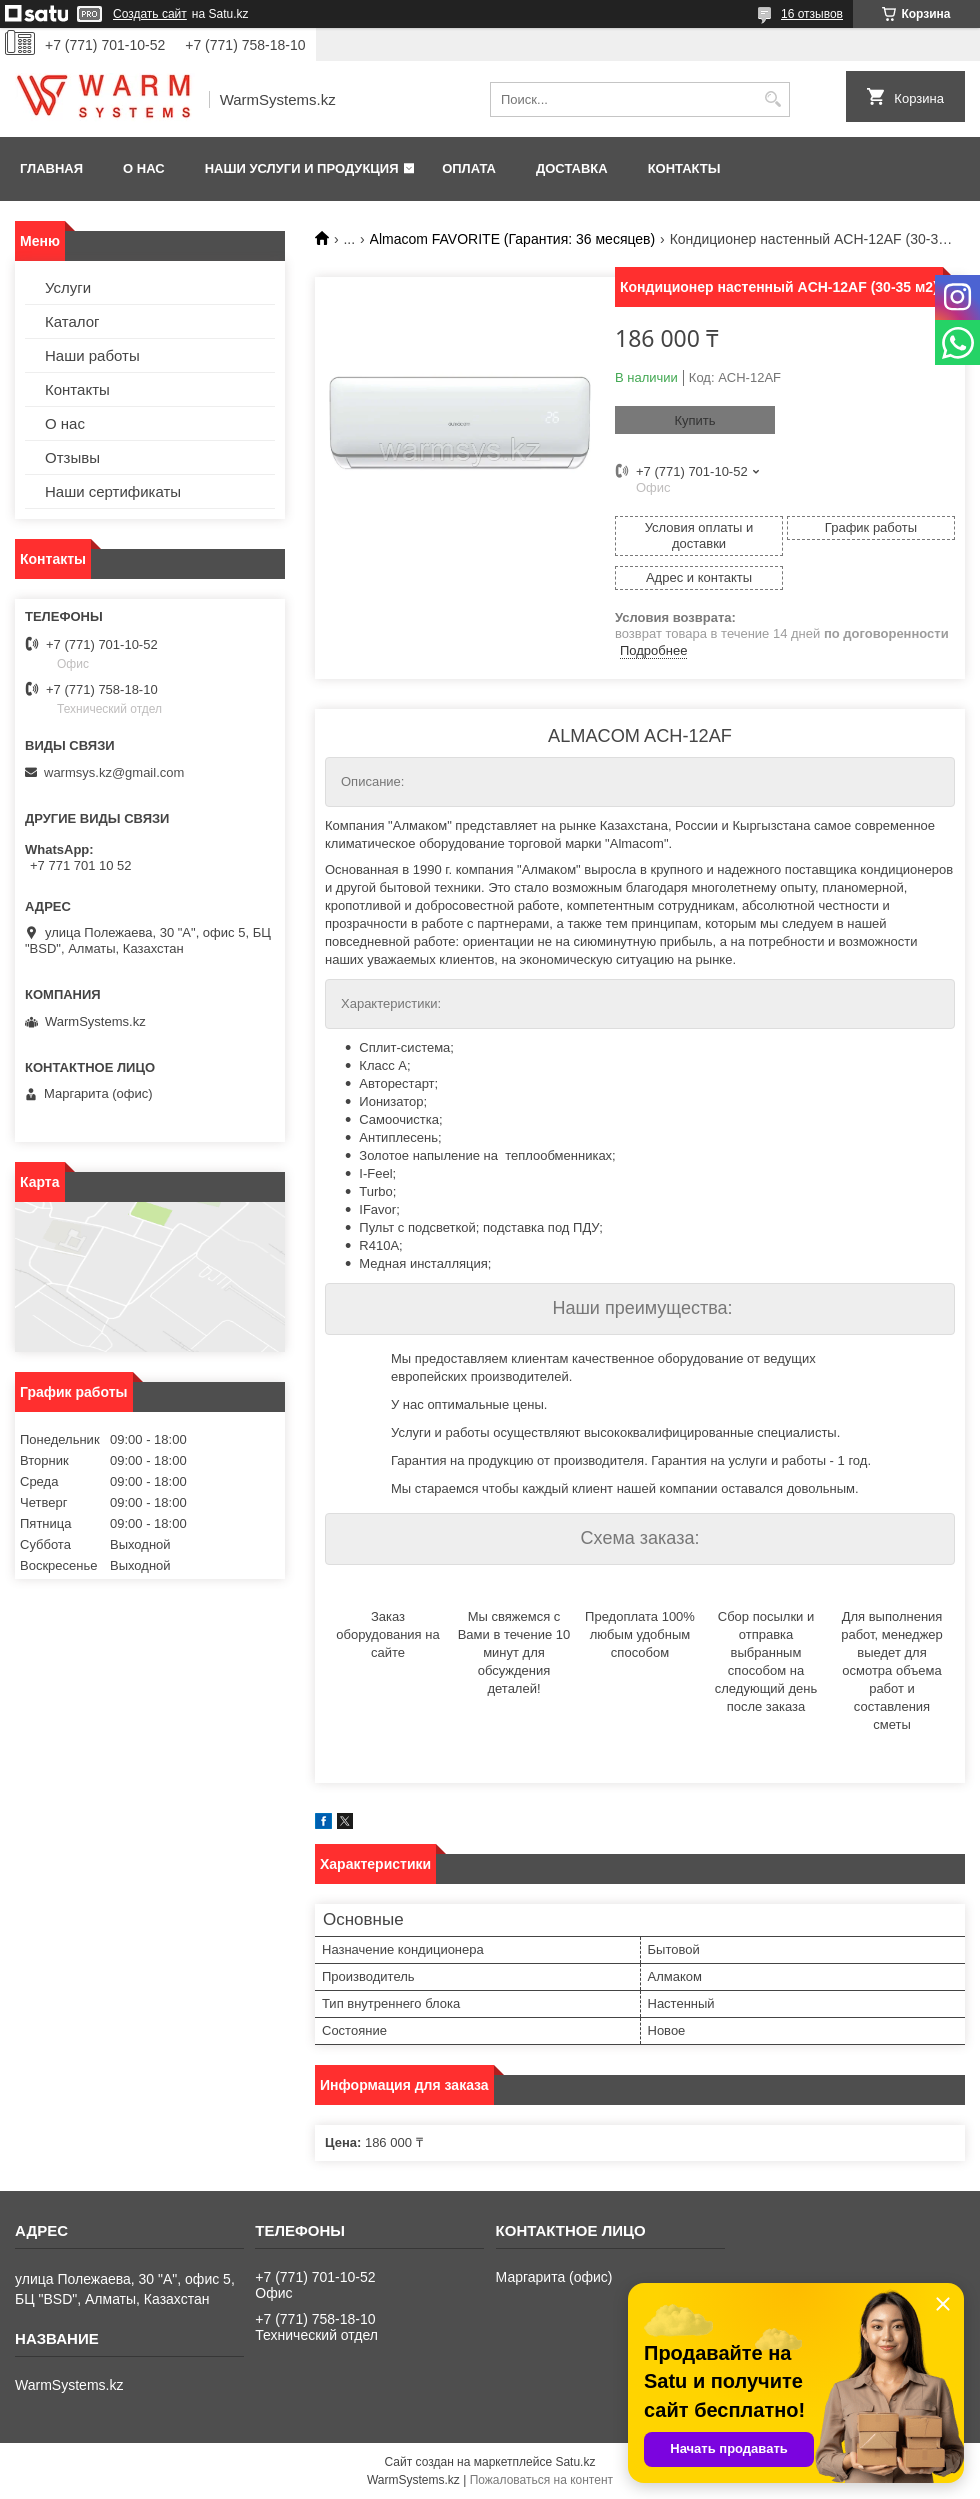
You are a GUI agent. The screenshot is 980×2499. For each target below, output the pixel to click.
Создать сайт (150, 14)
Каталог (72, 321)
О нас (144, 168)
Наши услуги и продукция (302, 168)
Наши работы (92, 355)
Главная (51, 168)
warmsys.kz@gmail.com (114, 772)
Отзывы (72, 457)
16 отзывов (812, 14)
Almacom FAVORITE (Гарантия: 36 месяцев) (513, 239)
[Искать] (772, 99)
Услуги (68, 287)
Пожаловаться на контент (541, 2480)
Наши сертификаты (113, 491)
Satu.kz (575, 2462)
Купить (694, 420)
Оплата (469, 168)
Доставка (572, 168)
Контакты (684, 168)
